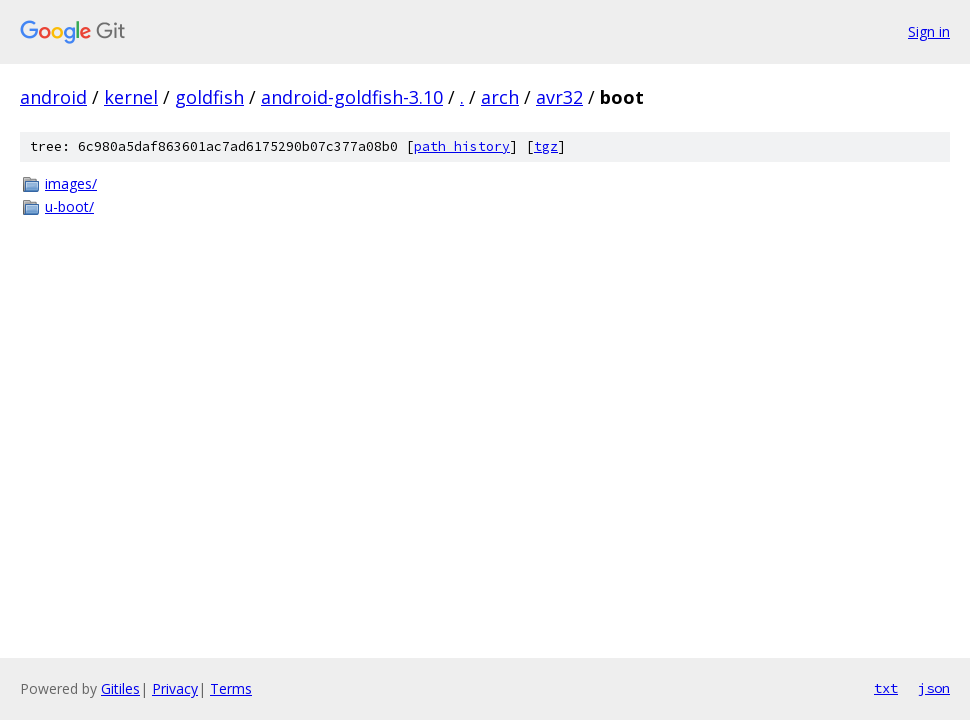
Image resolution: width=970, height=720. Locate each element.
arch (500, 97)
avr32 (559, 97)
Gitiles (120, 688)
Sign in (929, 31)
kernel (131, 97)
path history (462, 146)
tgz (546, 146)
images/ (71, 183)
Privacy (175, 688)
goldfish (209, 97)
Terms (231, 688)
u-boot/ (69, 206)
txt (886, 688)
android (53, 97)
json (934, 688)
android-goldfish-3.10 (352, 97)
